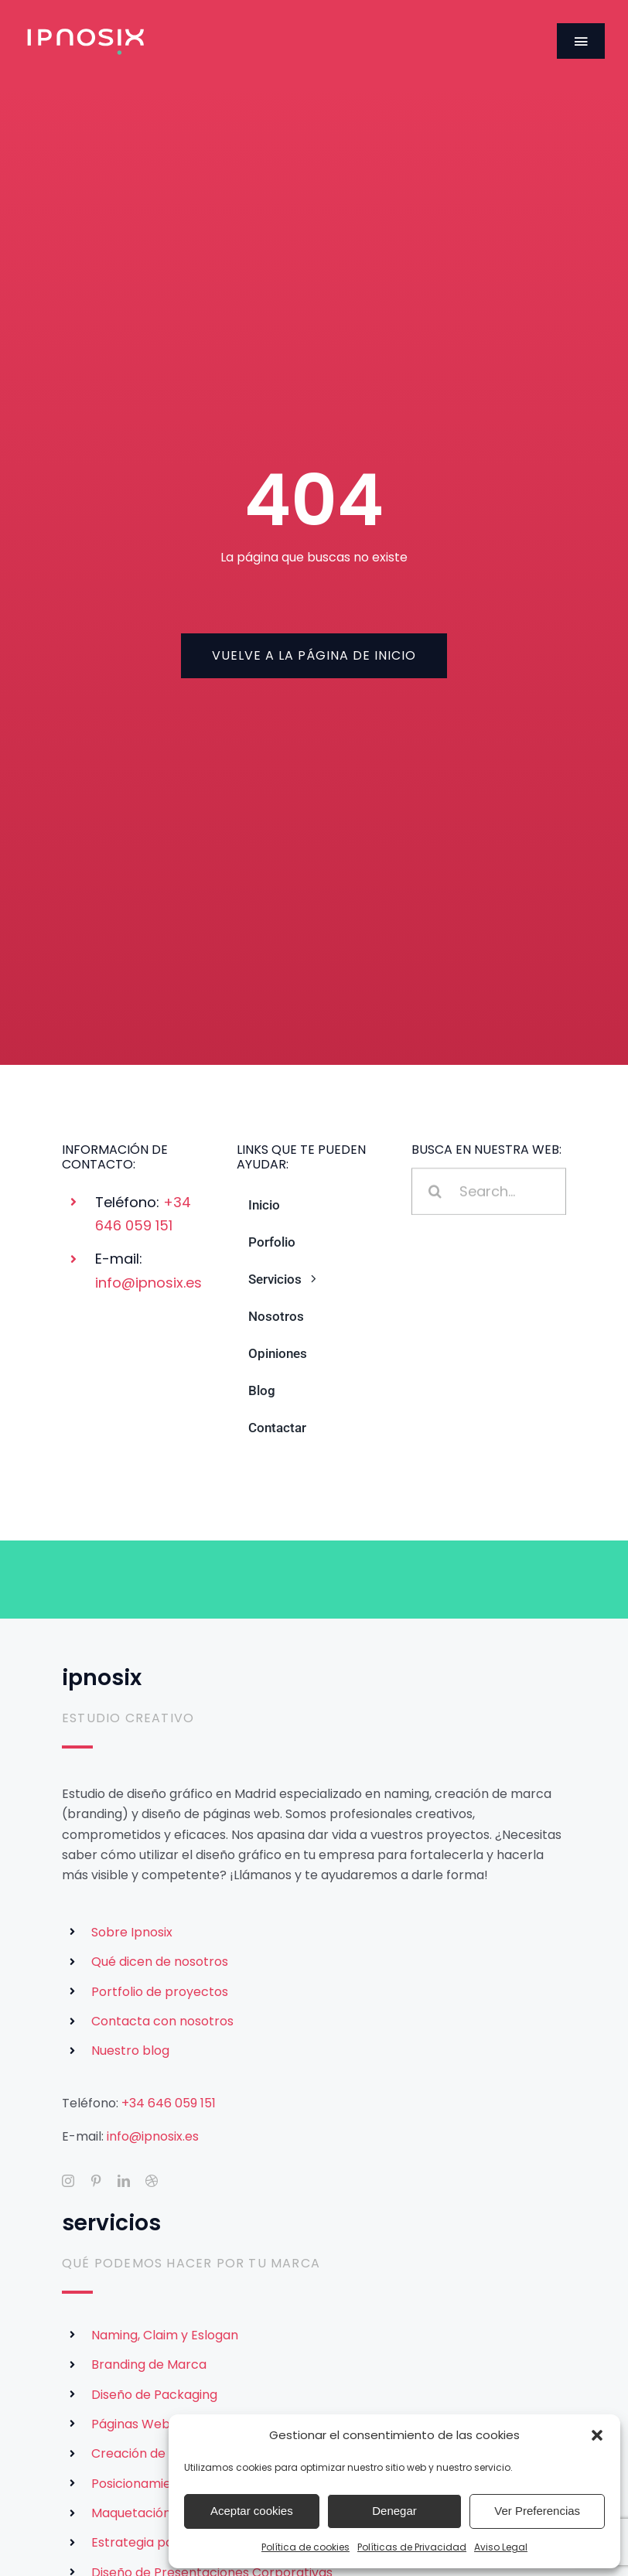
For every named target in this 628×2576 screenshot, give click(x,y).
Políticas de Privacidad (411, 2547)
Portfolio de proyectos (159, 1992)
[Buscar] (435, 1193)
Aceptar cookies (251, 2510)
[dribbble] (151, 2181)
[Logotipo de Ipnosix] (85, 31)
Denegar (394, 2510)
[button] (597, 2435)
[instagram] (68, 2181)
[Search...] (488, 1193)
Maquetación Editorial (157, 2513)
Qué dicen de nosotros (159, 1961)
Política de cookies (305, 2547)
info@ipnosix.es (148, 1282)
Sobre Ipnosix (131, 1932)
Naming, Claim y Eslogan (164, 2335)
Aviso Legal (500, 2547)
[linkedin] (124, 2181)
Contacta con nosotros (162, 2021)
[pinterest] (96, 2181)
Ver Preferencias (537, 2510)
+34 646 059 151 (168, 2103)
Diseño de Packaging (154, 2395)
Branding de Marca (148, 2364)
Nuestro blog (130, 2050)
